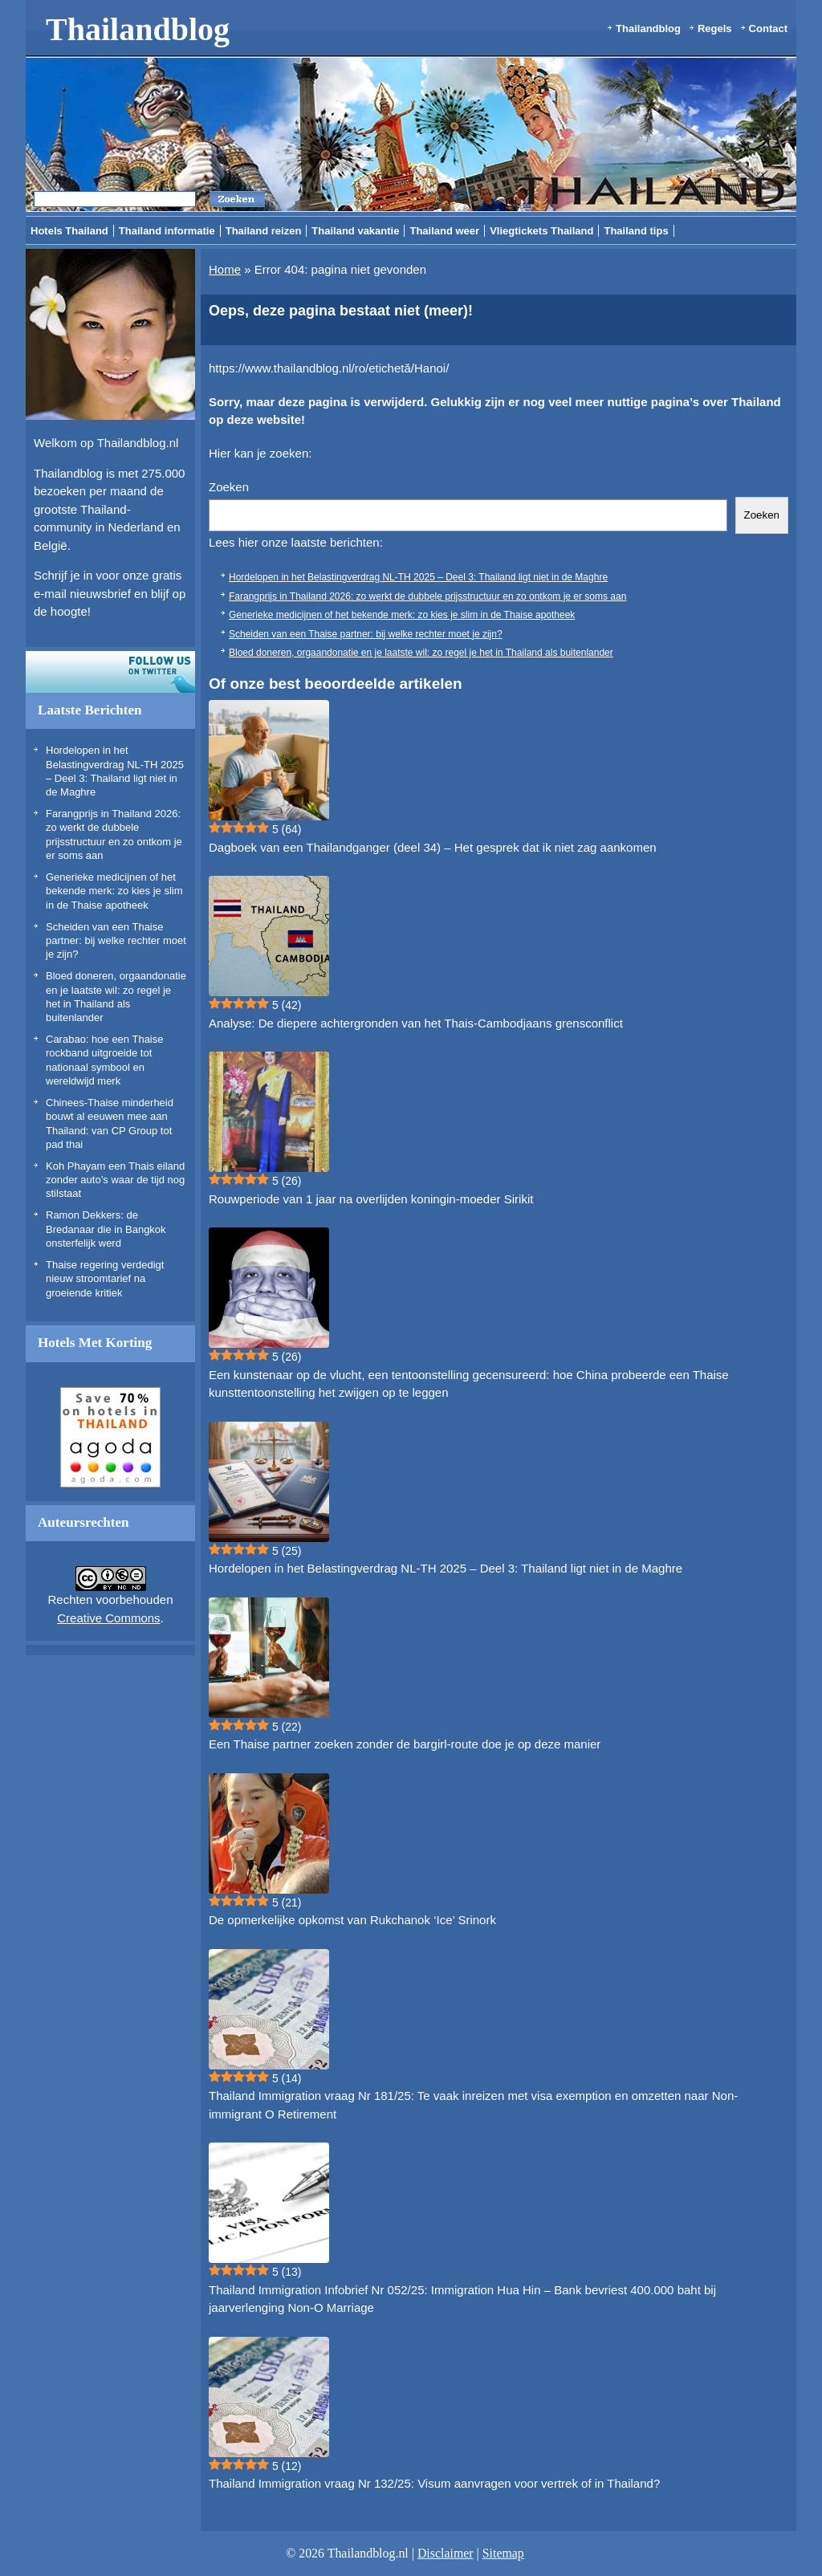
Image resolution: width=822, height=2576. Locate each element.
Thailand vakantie (355, 231)
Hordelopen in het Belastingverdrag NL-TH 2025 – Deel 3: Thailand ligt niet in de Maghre (418, 577)
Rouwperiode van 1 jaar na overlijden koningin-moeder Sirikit (371, 1199)
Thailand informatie (167, 231)
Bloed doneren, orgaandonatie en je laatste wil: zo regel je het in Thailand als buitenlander (421, 652)
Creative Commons (108, 1618)
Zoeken (229, 487)
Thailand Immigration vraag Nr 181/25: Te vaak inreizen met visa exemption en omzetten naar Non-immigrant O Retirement (473, 2105)
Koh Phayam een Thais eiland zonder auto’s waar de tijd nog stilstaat (115, 1180)
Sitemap (503, 2553)
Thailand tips (636, 231)
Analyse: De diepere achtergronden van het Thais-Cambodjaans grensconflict (416, 1023)
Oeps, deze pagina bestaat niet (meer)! (341, 311)
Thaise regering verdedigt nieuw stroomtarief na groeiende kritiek (105, 1279)
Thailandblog (138, 29)
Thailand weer (444, 231)
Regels (715, 28)
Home (225, 269)
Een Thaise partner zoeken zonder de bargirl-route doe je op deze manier (404, 1744)
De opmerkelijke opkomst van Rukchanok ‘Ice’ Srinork (352, 1920)
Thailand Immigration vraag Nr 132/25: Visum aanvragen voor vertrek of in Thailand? (434, 2483)
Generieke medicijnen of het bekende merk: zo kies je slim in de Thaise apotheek (114, 891)
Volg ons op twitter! (110, 672)
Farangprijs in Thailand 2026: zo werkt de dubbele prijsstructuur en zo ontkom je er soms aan (427, 596)
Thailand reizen (264, 231)
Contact (768, 28)
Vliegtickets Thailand (541, 231)
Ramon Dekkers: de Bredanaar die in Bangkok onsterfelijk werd (106, 1229)
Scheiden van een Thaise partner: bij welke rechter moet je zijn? (116, 941)
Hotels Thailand (69, 231)
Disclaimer (445, 2553)
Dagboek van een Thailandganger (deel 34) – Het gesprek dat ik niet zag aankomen (433, 847)
